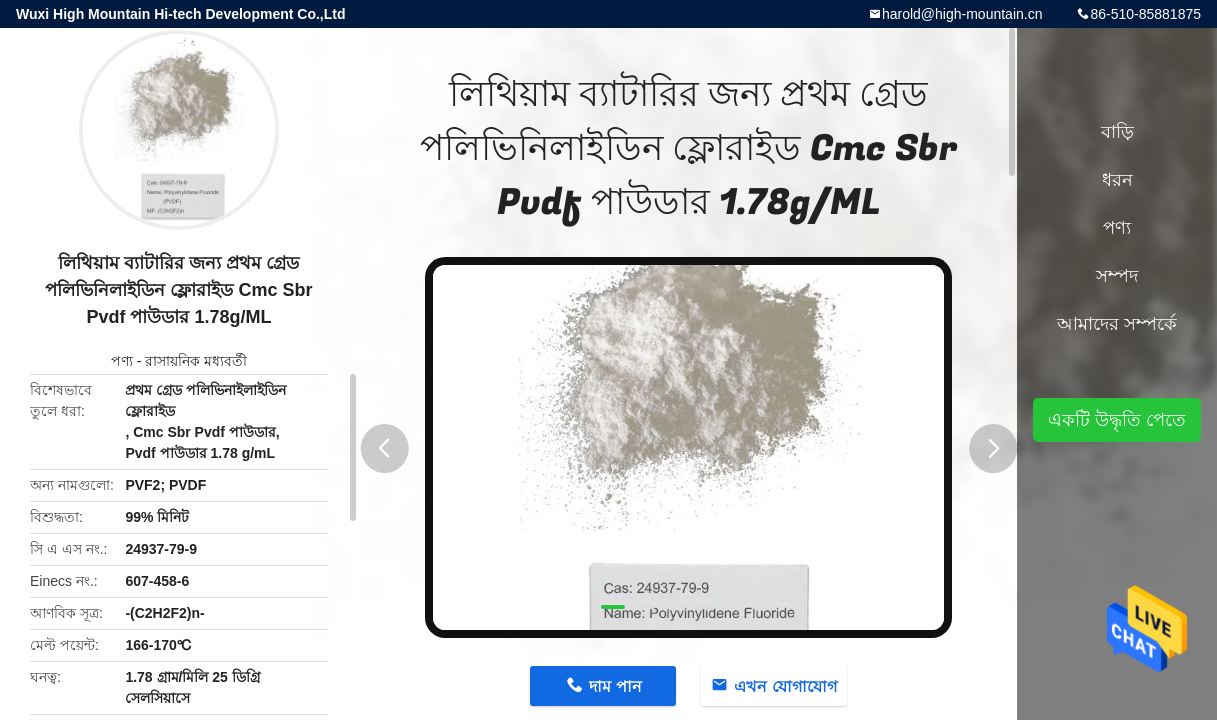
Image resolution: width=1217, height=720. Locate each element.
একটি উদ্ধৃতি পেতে (1117, 420)
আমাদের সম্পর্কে (1117, 324)
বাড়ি (1117, 132)
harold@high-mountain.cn (962, 14)
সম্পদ (1117, 276)
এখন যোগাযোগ (785, 686)
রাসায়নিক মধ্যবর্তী (196, 361)
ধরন (1117, 180)
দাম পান (615, 686)
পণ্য (122, 361)
